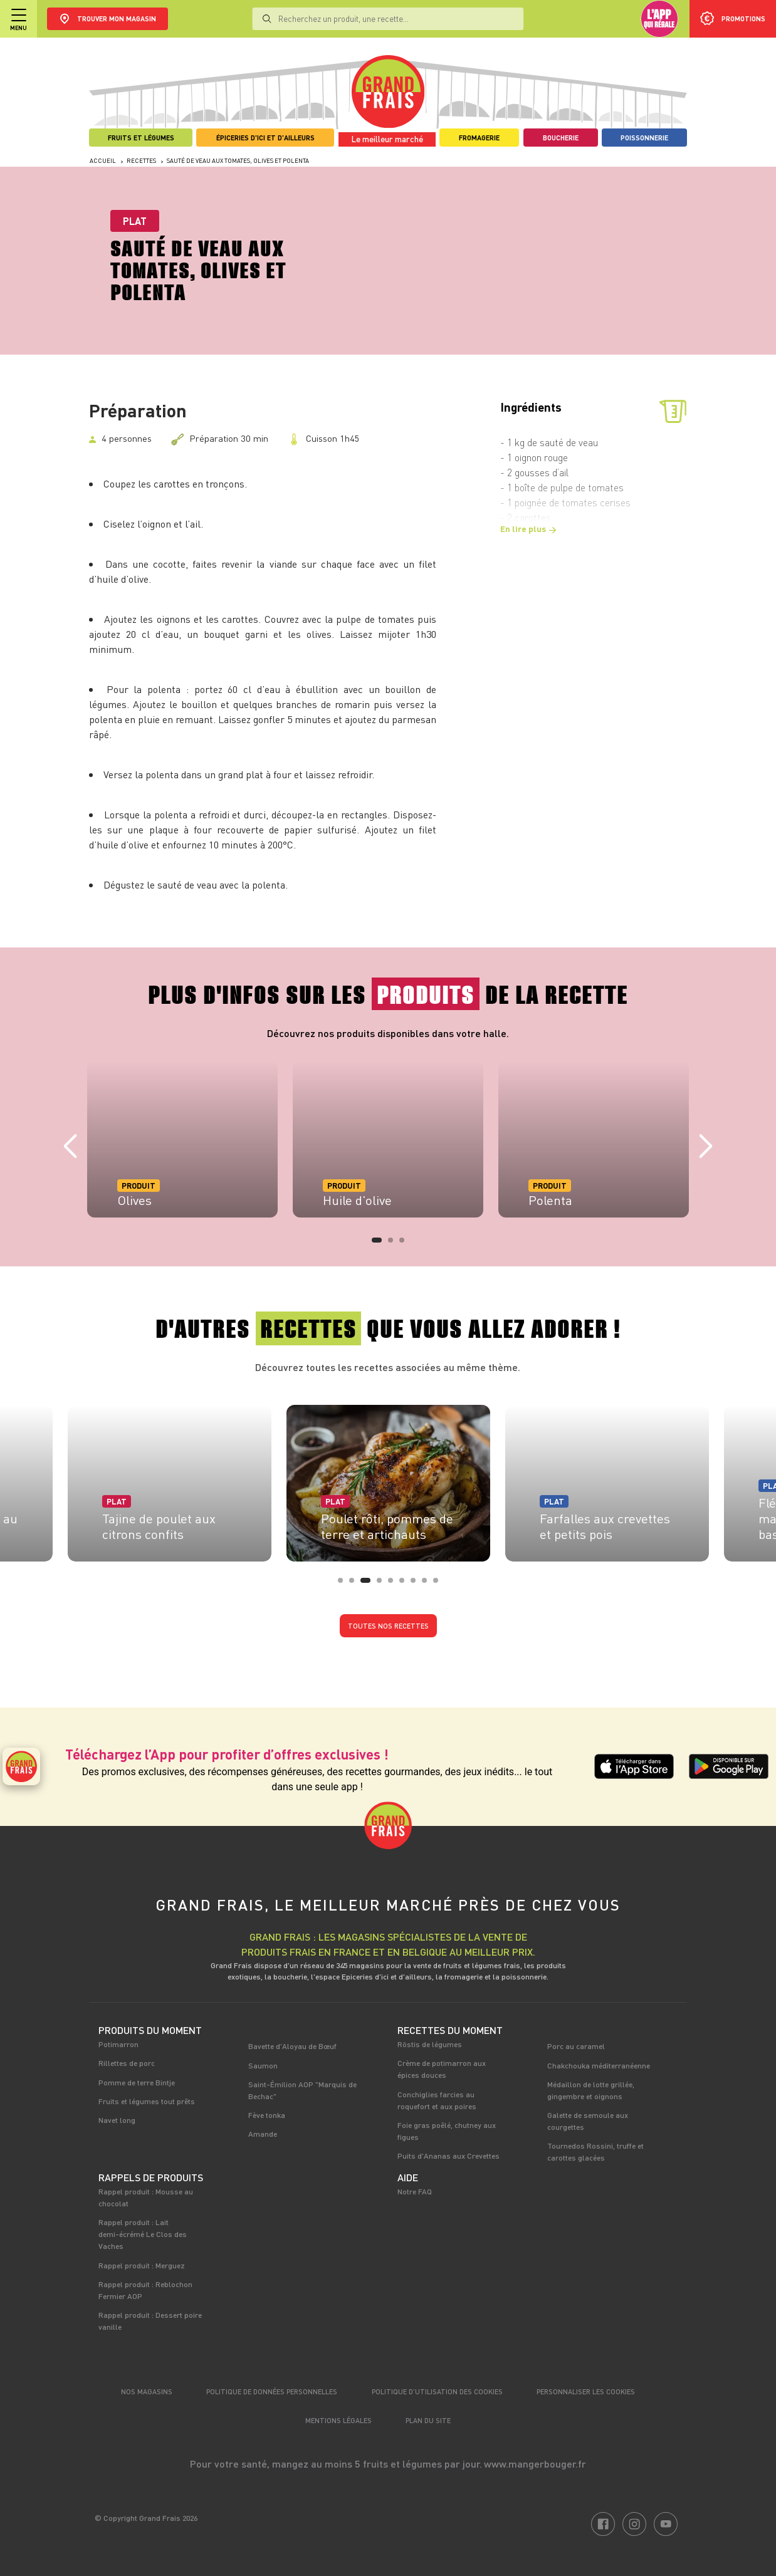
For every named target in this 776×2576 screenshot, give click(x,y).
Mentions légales (338, 2420)
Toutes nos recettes (388, 1625)
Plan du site (428, 2420)
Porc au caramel (576, 2046)
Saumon (263, 2065)
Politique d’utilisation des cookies (437, 2391)
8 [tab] (428, 1584)
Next (706, 1146)
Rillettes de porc (126, 2063)
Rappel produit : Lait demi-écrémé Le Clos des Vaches (142, 2234)
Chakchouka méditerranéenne (598, 2065)
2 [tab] (394, 1244)
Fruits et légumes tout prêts (146, 2101)
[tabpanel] (182, 1139)
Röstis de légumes (429, 2044)
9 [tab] (439, 1584)
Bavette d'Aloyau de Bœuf (292, 2046)
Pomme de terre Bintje (136, 2082)
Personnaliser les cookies (586, 2391)
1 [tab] (378, 1244)
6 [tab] (405, 1584)
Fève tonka (266, 2115)
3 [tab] (405, 1244)
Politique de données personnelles (271, 2391)
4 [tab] (383, 1584)
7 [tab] (417, 1584)
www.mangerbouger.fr (535, 2463)
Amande (262, 2134)
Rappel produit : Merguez (141, 2265)
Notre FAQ (414, 2191)
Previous (70, 1146)
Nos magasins (146, 2391)
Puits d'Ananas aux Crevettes (448, 2156)
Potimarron (118, 2044)
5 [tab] (394, 1584)
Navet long (116, 2120)
